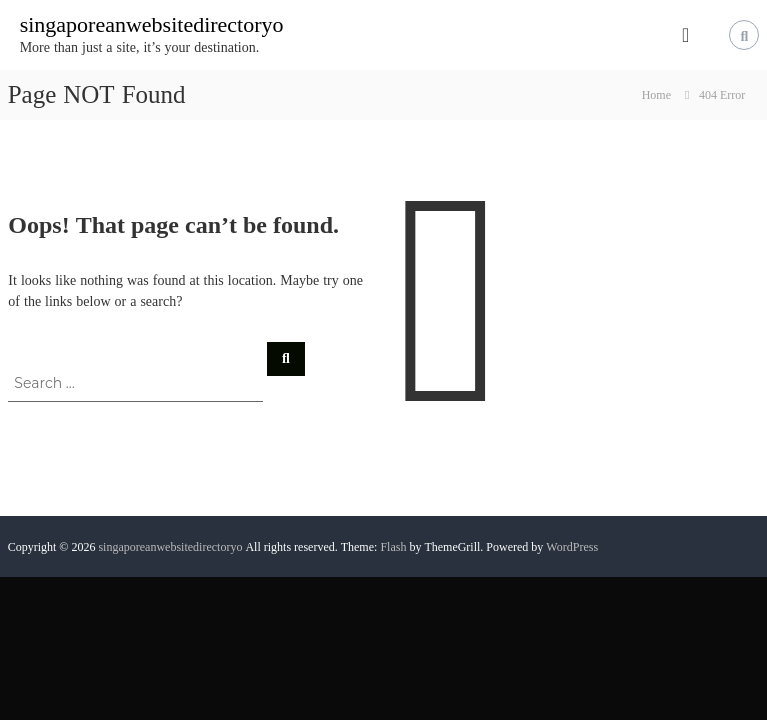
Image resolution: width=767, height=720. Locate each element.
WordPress (572, 546)
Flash (393, 546)
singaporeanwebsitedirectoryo (152, 24)
